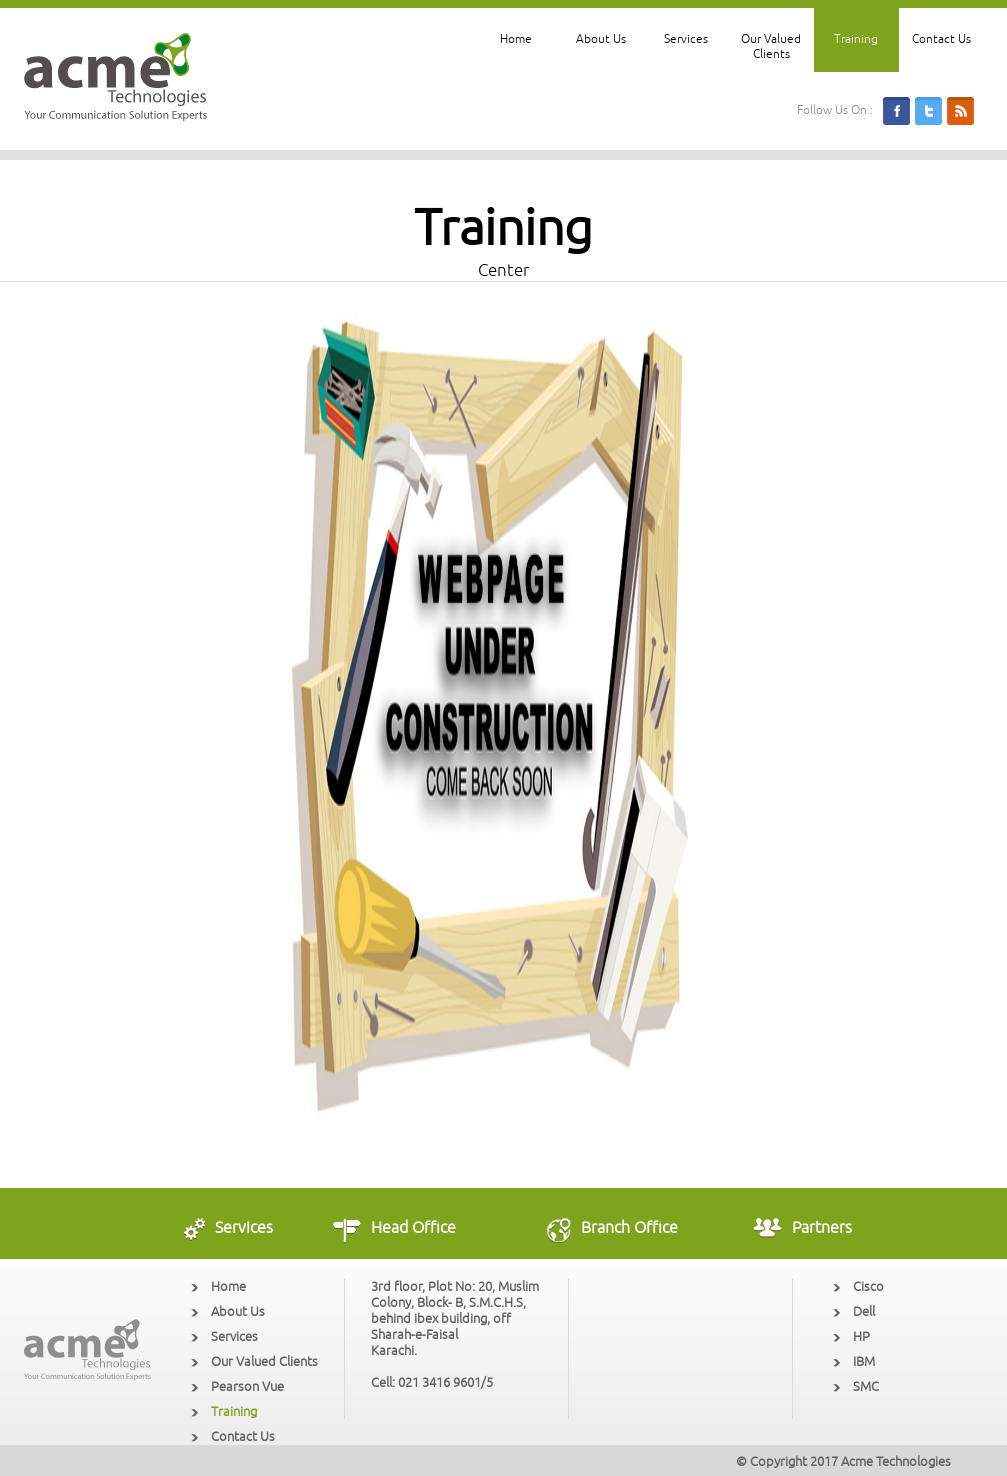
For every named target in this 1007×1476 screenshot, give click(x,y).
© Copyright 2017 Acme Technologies (843, 1462)
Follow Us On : (835, 110)
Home (516, 39)
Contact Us (941, 39)
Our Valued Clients (771, 47)
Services (686, 39)
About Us (601, 39)
